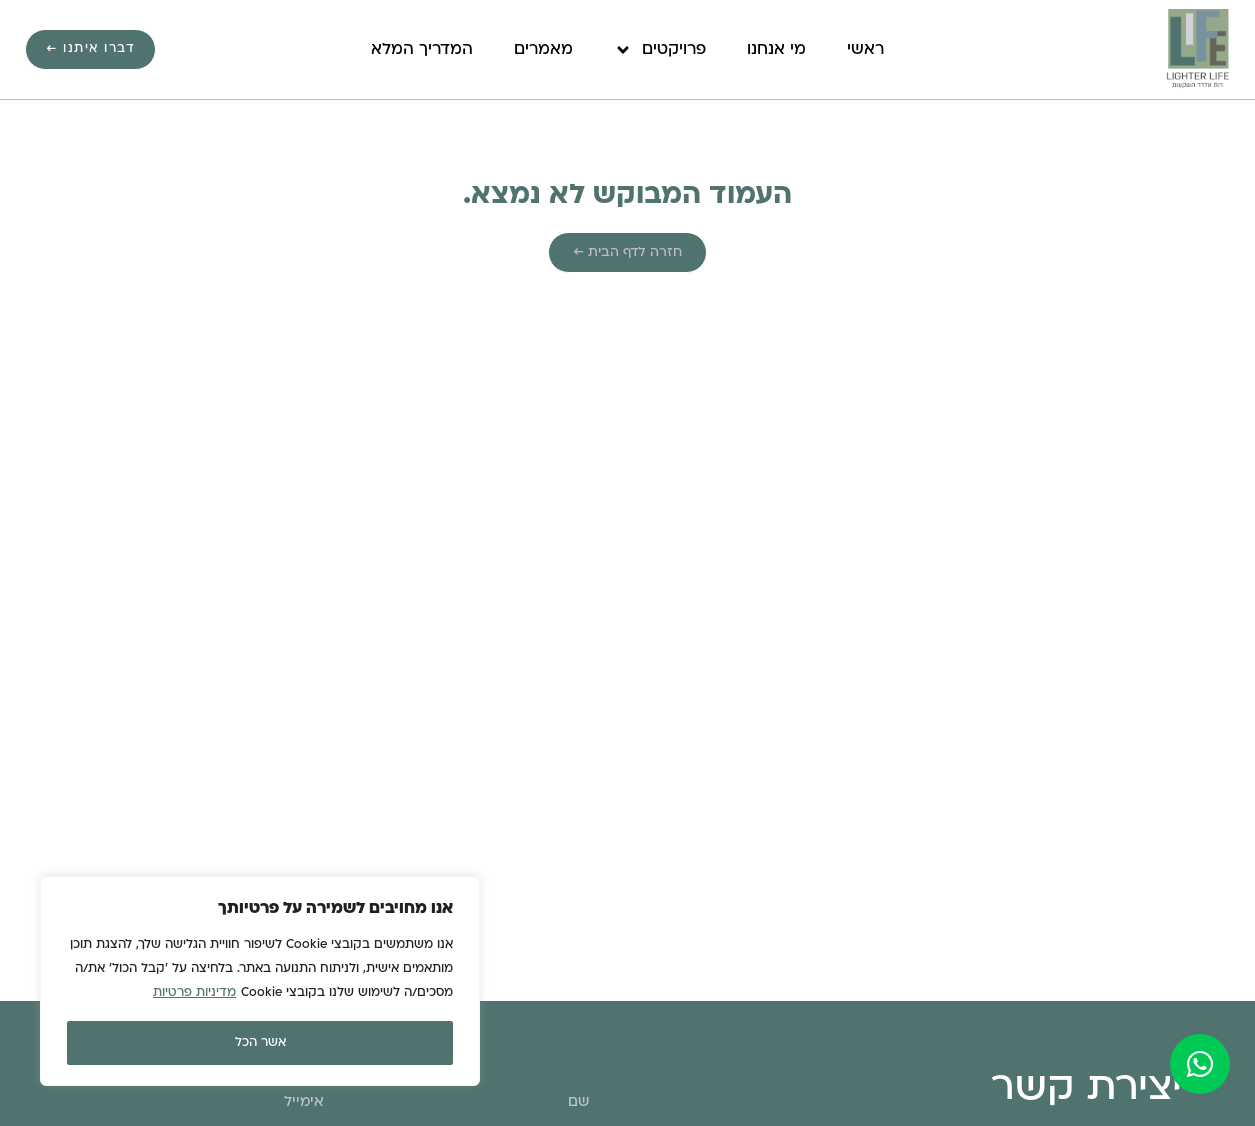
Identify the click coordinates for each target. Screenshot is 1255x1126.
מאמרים (543, 50)
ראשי (865, 50)
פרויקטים (660, 50)
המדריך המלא (422, 50)
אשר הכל (260, 1043)
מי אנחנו (776, 50)
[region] (260, 981)
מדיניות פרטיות (194, 993)
